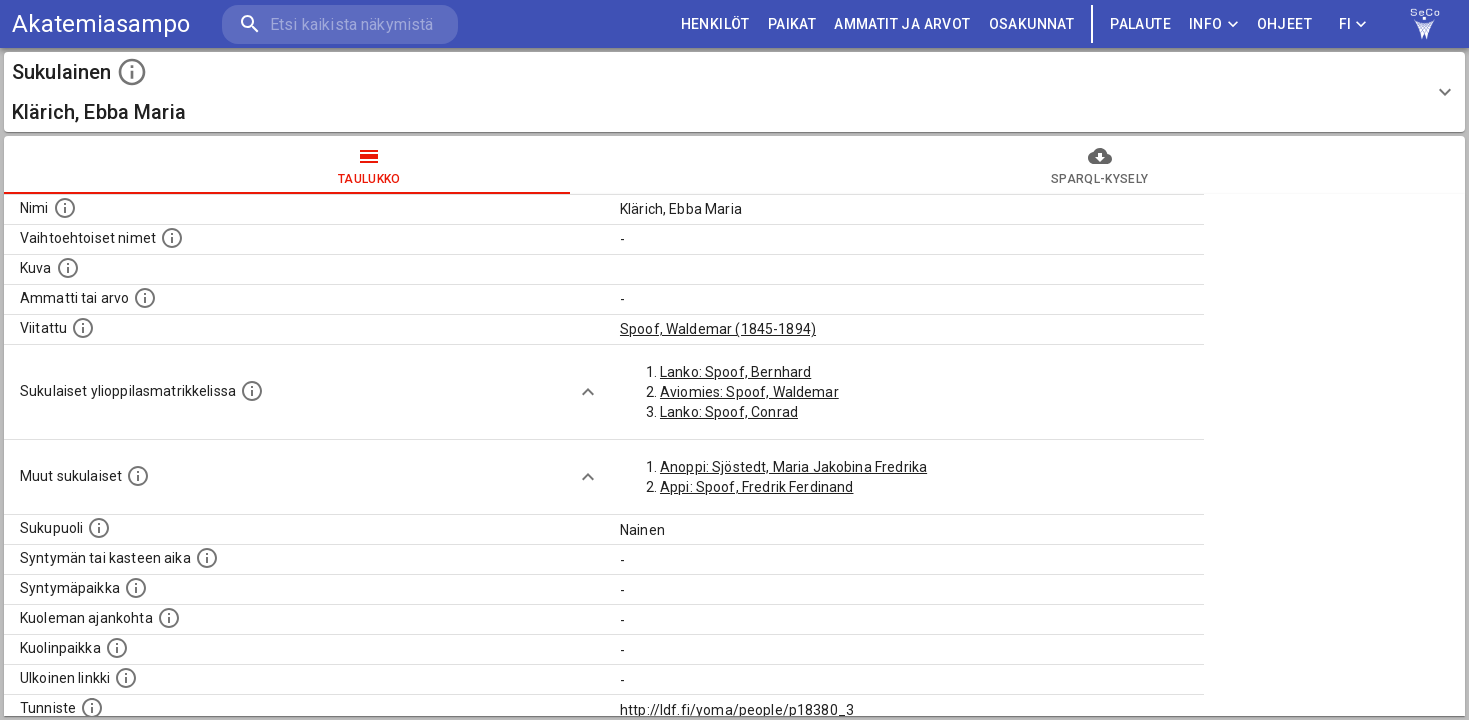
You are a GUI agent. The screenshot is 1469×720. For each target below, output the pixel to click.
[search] (340, 24)
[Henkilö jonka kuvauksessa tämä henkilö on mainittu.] (83, 328)
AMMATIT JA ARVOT (902, 24)
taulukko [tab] (369, 165)
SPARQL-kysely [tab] (1100, 165)
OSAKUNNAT (1032, 24)
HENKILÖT (715, 24)
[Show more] (588, 392)
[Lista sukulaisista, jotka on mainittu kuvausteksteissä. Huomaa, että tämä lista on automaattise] (138, 476)
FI (1353, 24)
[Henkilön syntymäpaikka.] (136, 588)
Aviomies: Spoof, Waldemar (749, 392)
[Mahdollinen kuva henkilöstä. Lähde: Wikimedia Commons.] (68, 268)
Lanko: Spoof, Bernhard (735, 372)
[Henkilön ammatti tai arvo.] (145, 298)
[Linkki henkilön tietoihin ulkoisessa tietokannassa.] (126, 678)
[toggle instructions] (132, 72)
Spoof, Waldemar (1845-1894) (718, 329)
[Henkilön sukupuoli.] (99, 528)
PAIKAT (792, 24)
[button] (734, 92)
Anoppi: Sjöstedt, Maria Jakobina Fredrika (793, 467)
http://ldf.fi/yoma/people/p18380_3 (737, 710)
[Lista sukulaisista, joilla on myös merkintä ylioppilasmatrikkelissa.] (252, 391)
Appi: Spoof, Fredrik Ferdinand (757, 487)
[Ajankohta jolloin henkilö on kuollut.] (169, 618)
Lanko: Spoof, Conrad (729, 412)
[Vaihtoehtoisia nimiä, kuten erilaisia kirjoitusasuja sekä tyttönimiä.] (172, 238)
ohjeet (1284, 24)
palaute (1140, 24)
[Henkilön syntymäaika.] (207, 558)
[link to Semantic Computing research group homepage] (1425, 24)
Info (1214, 24)
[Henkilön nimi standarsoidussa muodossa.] (65, 208)
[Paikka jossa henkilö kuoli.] (117, 648)
